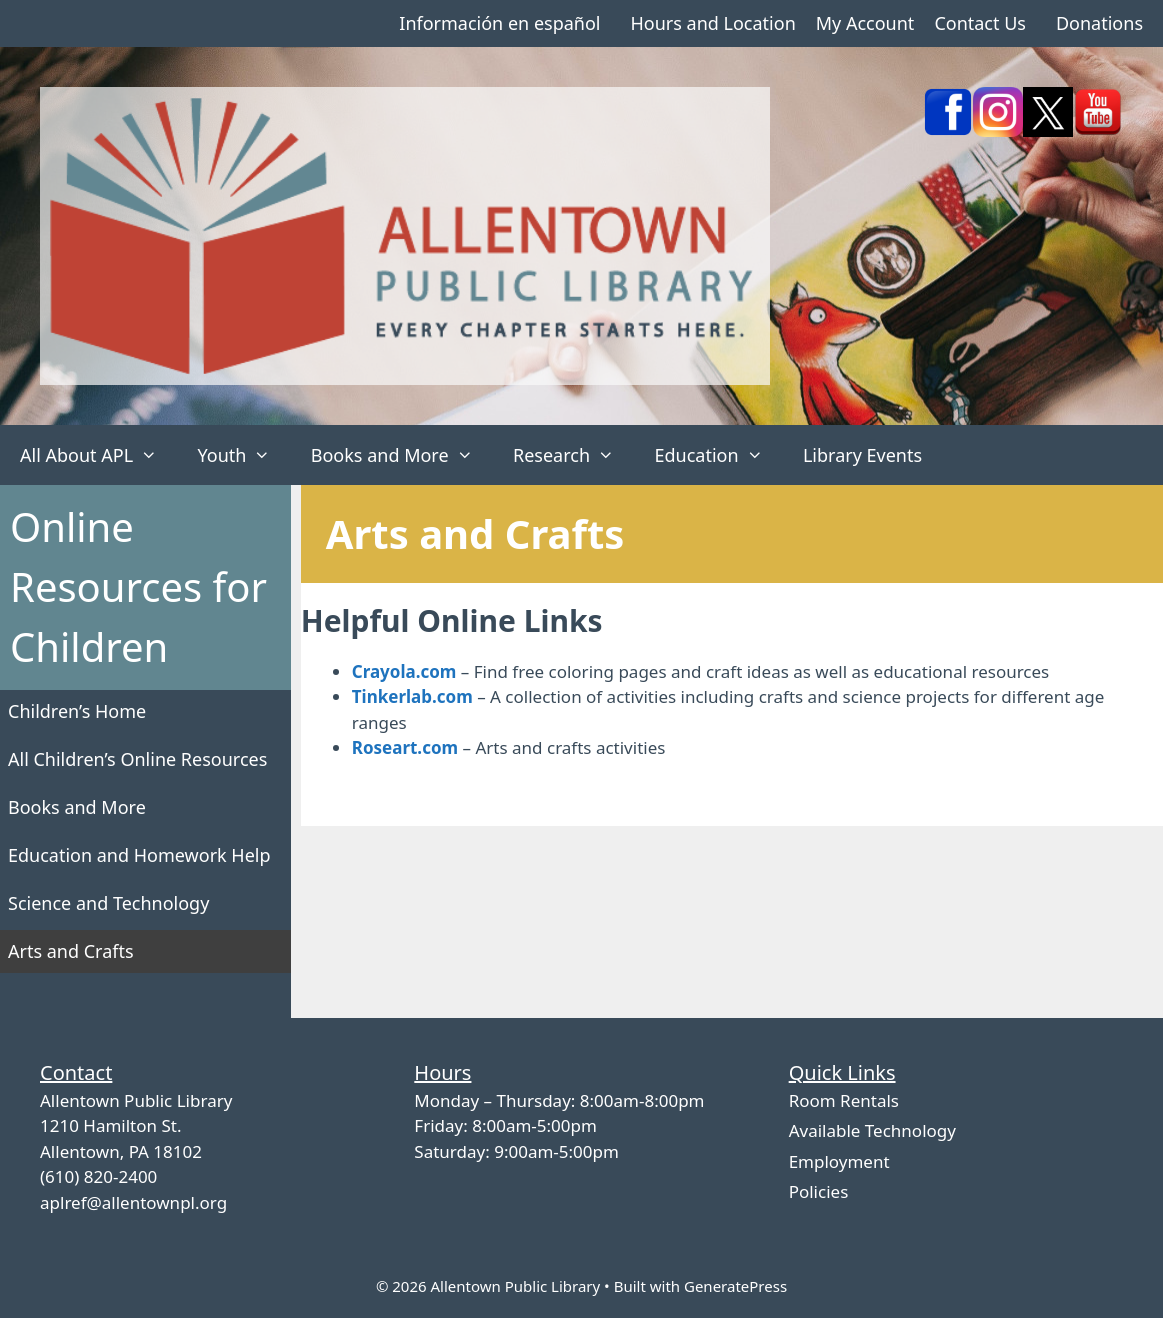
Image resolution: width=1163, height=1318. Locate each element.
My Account (865, 23)
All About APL (98, 455)
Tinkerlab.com (412, 696)
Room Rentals (844, 1100)
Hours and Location (712, 23)
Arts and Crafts (71, 951)
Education (718, 455)
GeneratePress (735, 1286)
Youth (243, 455)
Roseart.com (405, 747)
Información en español (499, 23)
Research (573, 455)
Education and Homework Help (139, 855)
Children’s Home (77, 711)
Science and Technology (108, 903)
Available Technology (872, 1130)
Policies (819, 1191)
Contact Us (980, 23)
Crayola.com (404, 671)
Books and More (402, 455)
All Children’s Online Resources (137, 759)
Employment (839, 1161)
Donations (1099, 23)
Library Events (862, 455)
